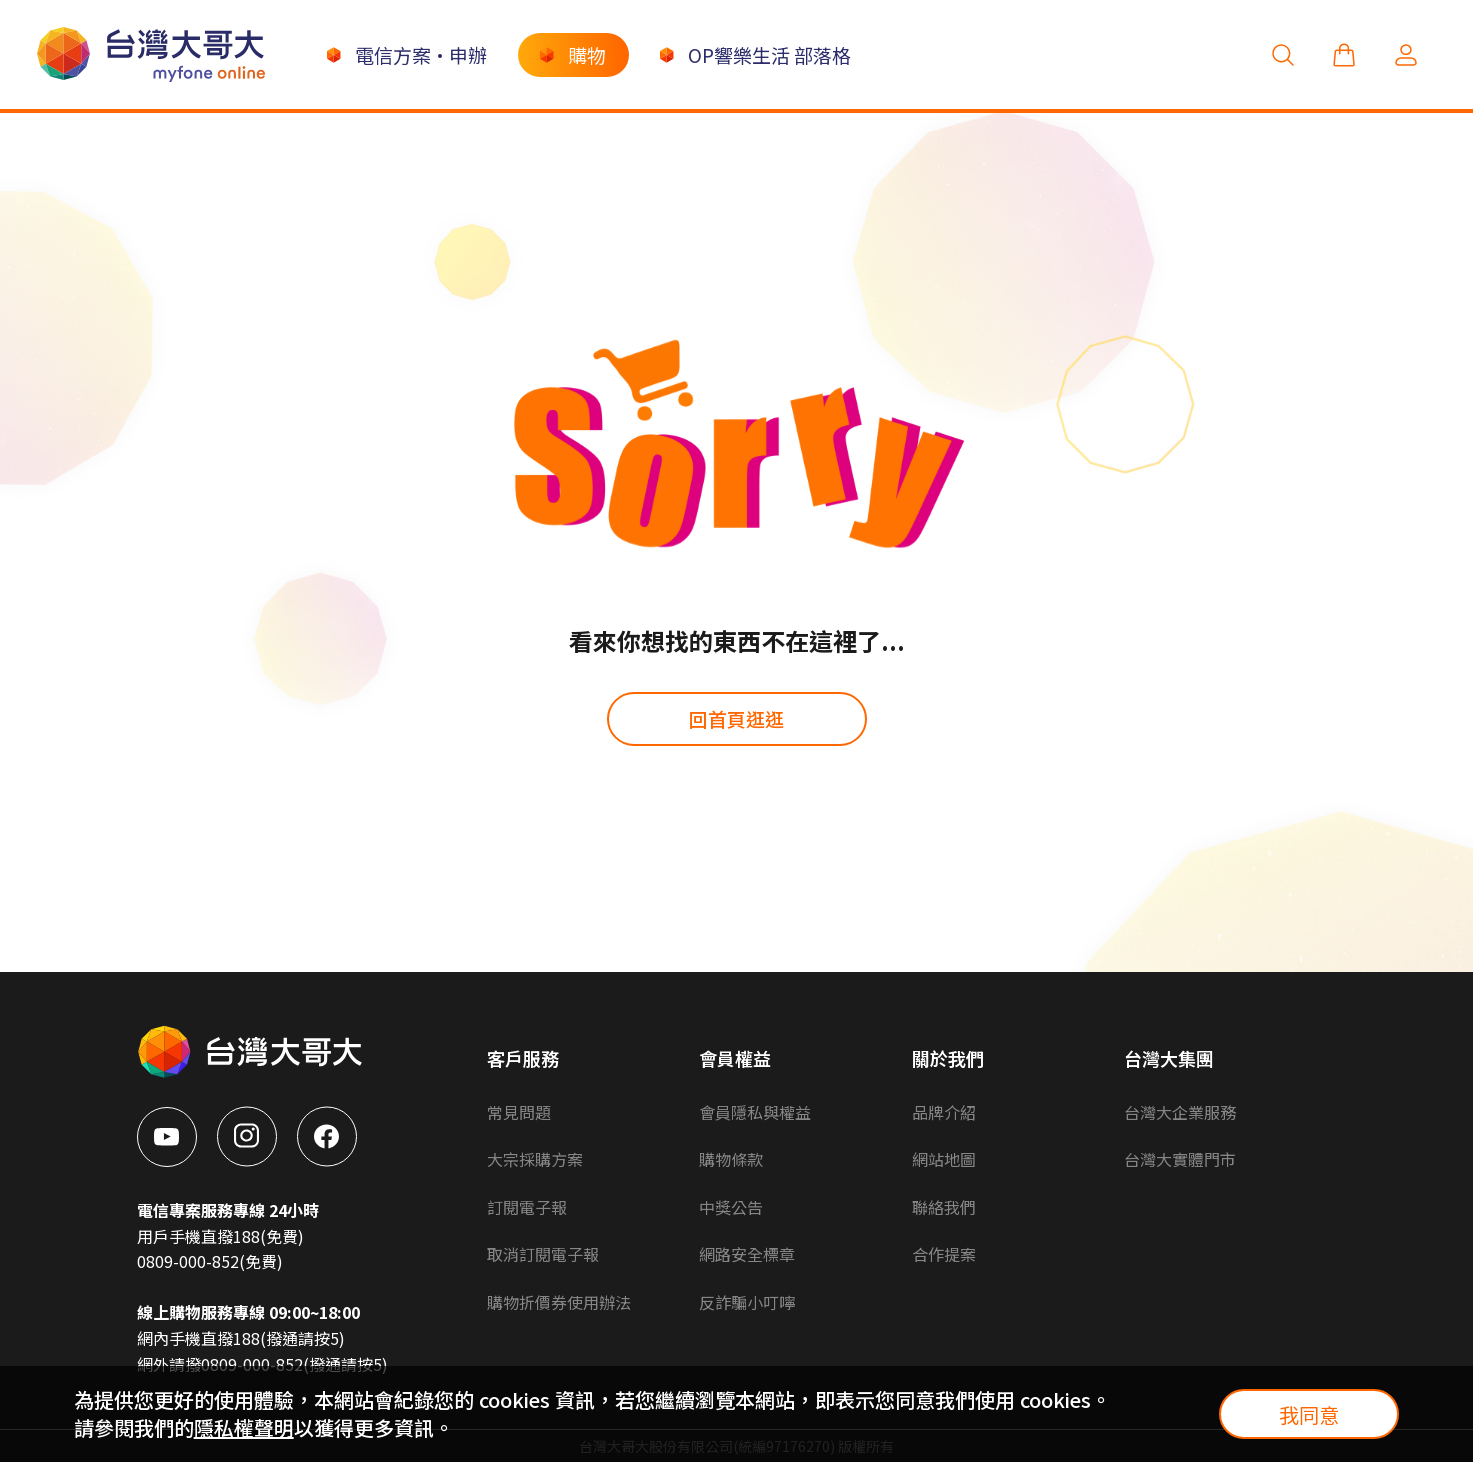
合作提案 (944, 1254)
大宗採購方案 (535, 1159)
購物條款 (731, 1159)
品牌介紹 (944, 1112)
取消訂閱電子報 (543, 1254)
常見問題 (519, 1112)
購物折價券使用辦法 (559, 1302)
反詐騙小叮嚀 (747, 1302)
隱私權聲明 (244, 1427)
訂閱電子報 (527, 1207)
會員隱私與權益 (755, 1112)
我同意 (1309, 1414)
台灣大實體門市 (1180, 1159)
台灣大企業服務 (1180, 1112)
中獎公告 (731, 1207)
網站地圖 (944, 1159)
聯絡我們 (944, 1207)
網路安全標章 (747, 1254)
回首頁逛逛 (736, 718)
